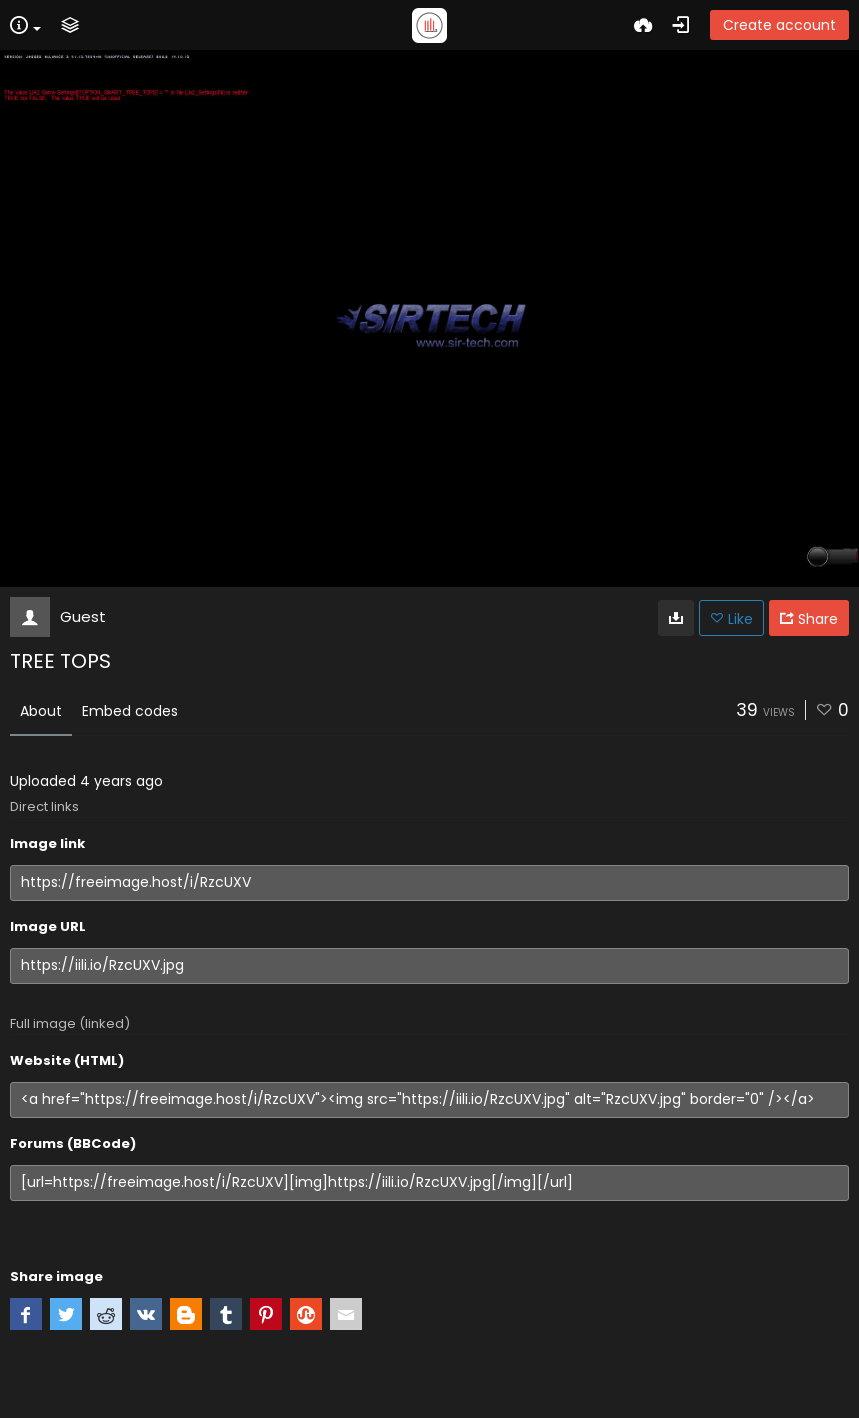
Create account (779, 25)
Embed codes (130, 711)
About (41, 711)
